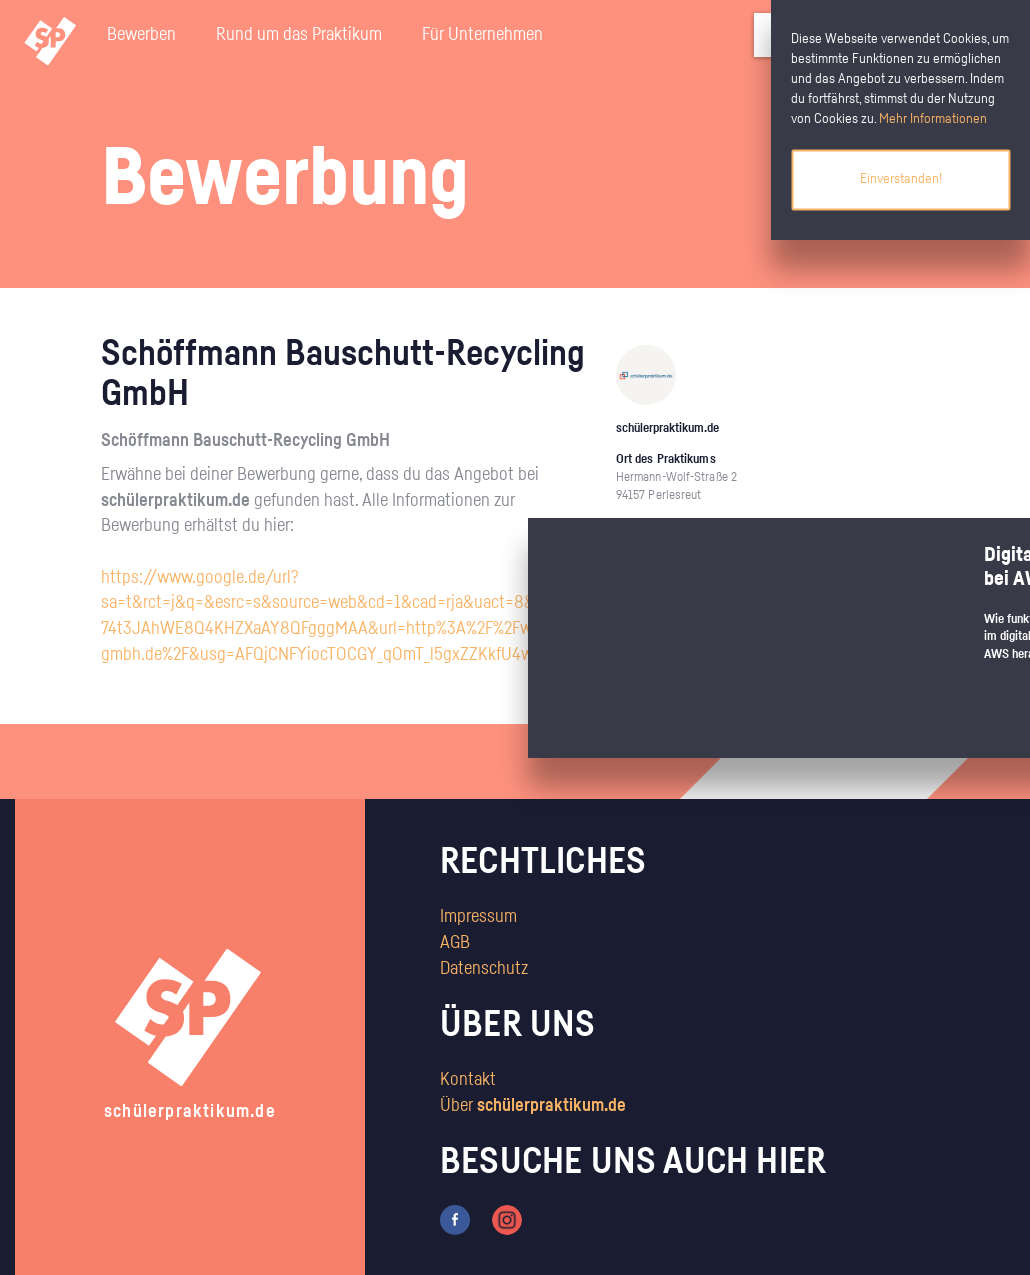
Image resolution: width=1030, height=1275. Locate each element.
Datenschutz (484, 969)
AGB (455, 943)
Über (533, 1106)
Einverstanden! (901, 179)
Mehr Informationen (933, 119)
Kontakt (468, 1080)
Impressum (478, 917)
